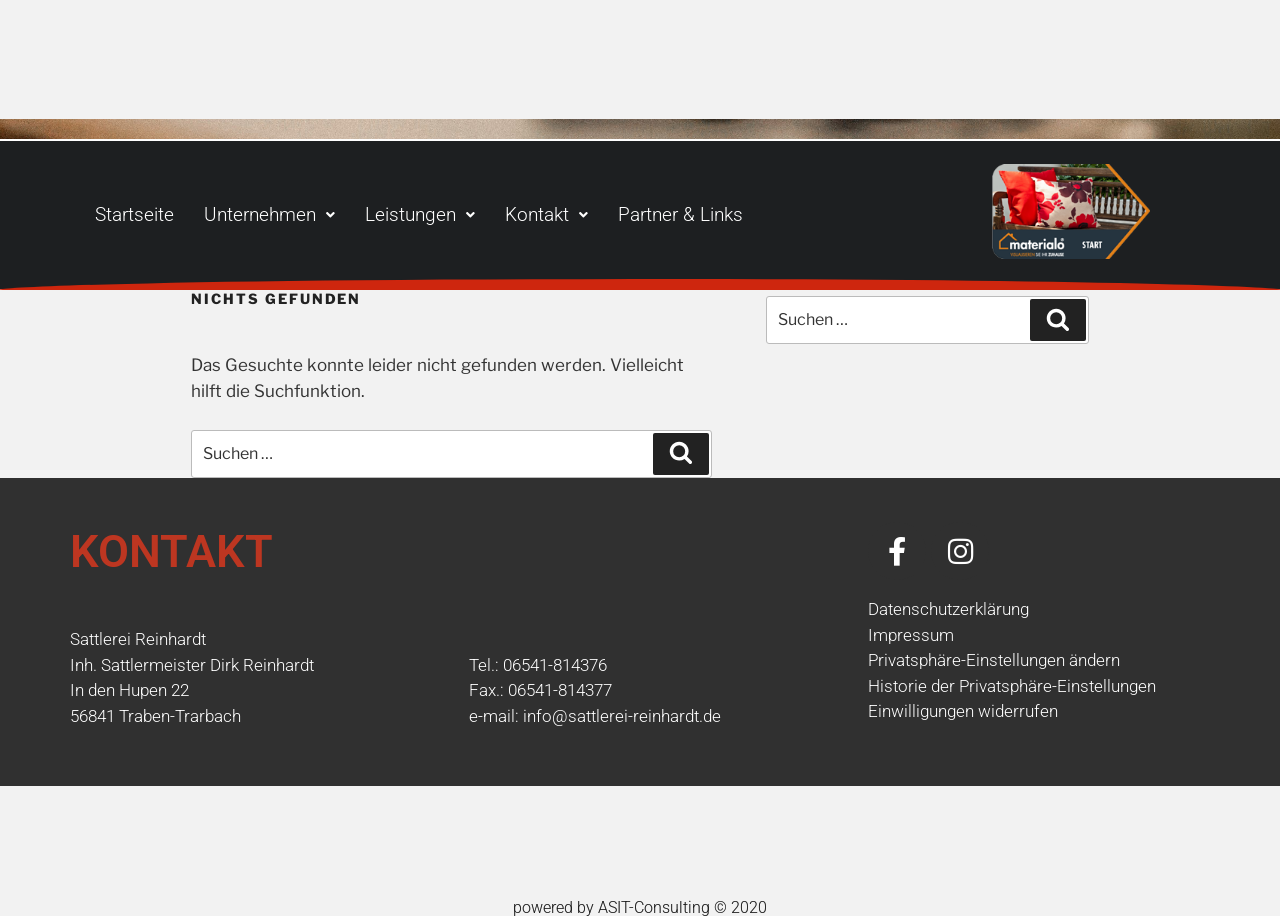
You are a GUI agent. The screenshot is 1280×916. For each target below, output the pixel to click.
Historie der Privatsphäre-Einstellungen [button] (1012, 686)
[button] (269, 214)
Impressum (911, 635)
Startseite (134, 214)
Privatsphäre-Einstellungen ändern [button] (994, 660)
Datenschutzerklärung (948, 609)
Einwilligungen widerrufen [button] (963, 711)
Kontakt (546, 214)
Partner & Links (680, 214)
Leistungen (420, 214)
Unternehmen (269, 214)
